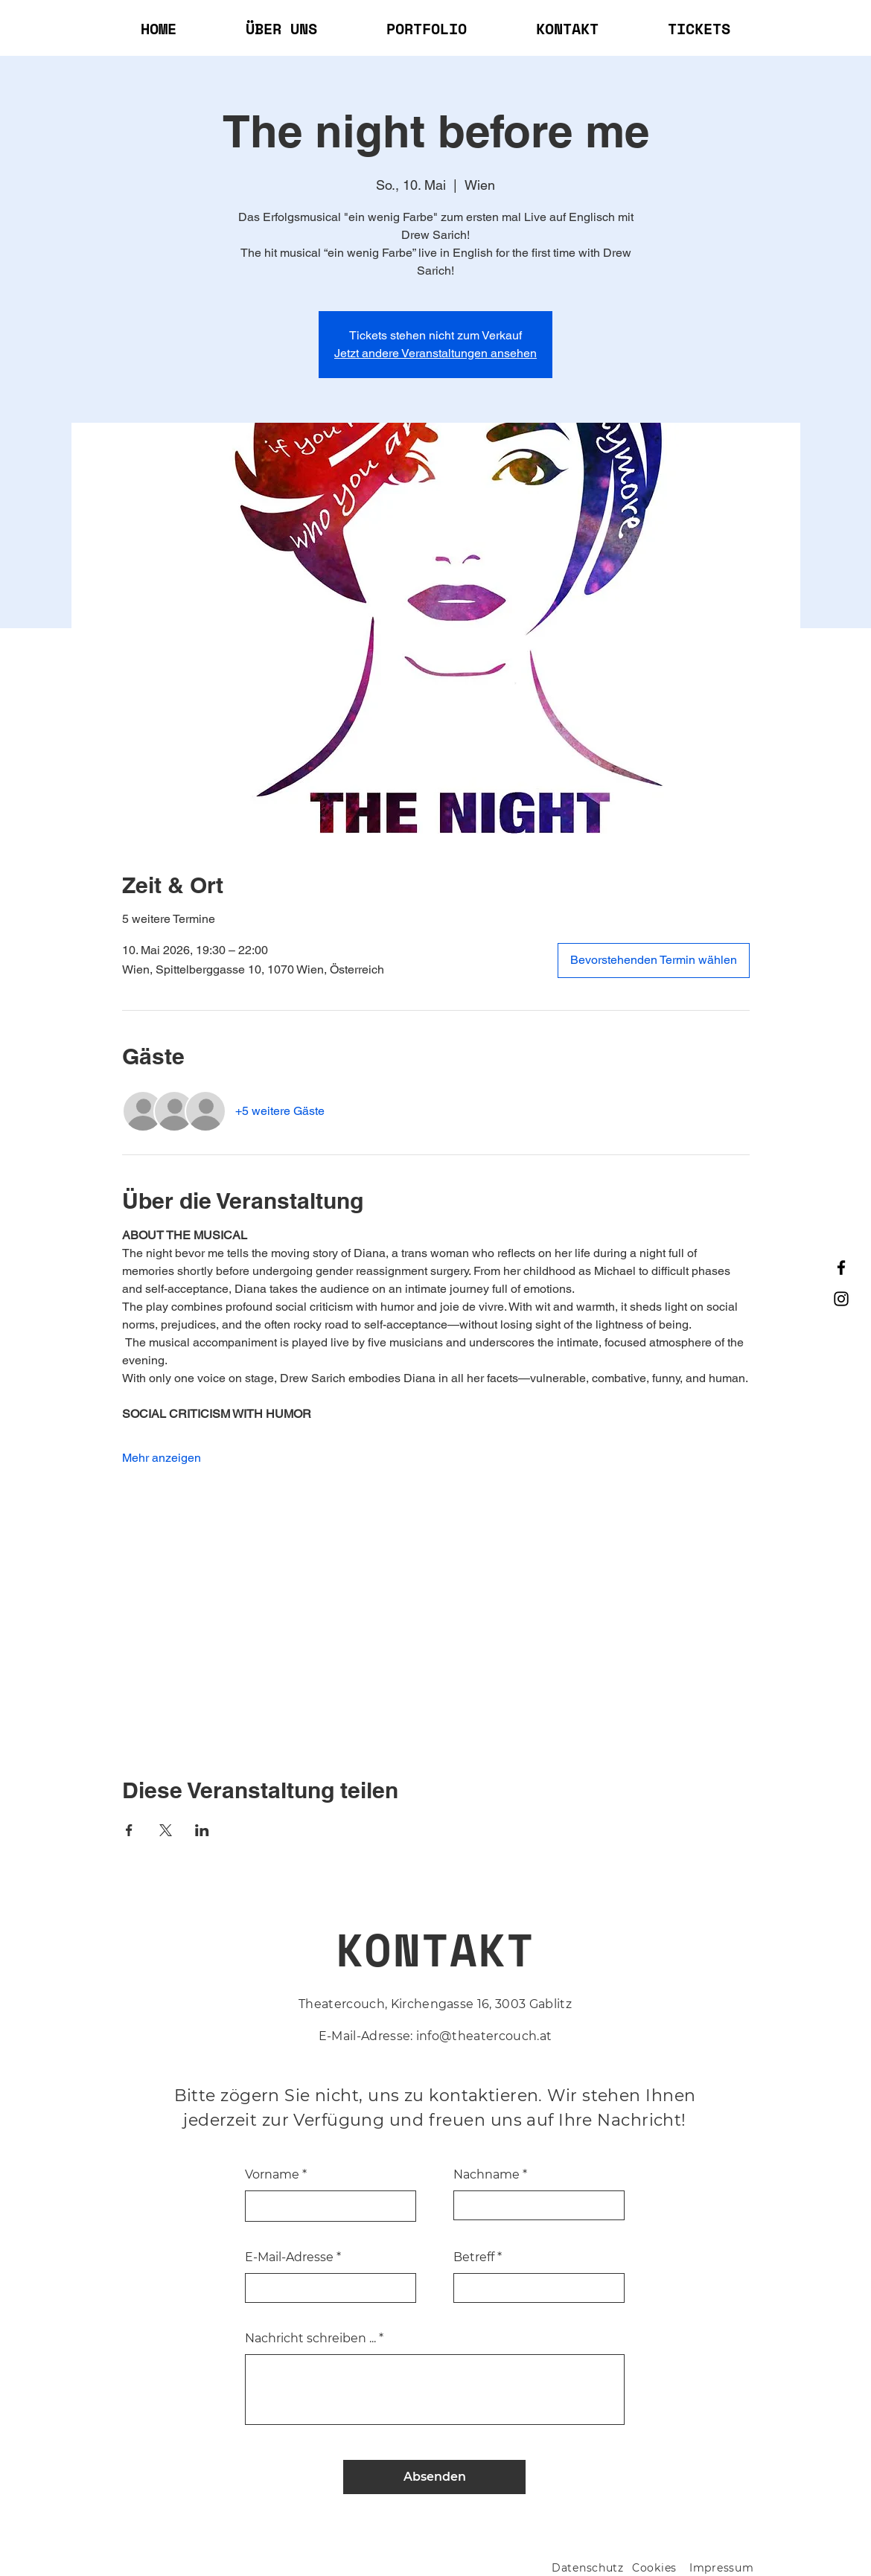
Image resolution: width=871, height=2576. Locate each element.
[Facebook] (841, 1267)
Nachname (486, 2175)
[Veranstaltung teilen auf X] (166, 1830)
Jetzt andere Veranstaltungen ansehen (435, 353)
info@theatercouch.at (484, 2036)
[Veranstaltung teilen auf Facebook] (129, 1830)
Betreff (473, 2257)
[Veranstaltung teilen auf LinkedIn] (202, 1830)
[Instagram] (841, 1298)
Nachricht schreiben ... (310, 2339)
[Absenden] (434, 2477)
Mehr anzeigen (161, 1458)
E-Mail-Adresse (289, 2257)
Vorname (272, 2175)
